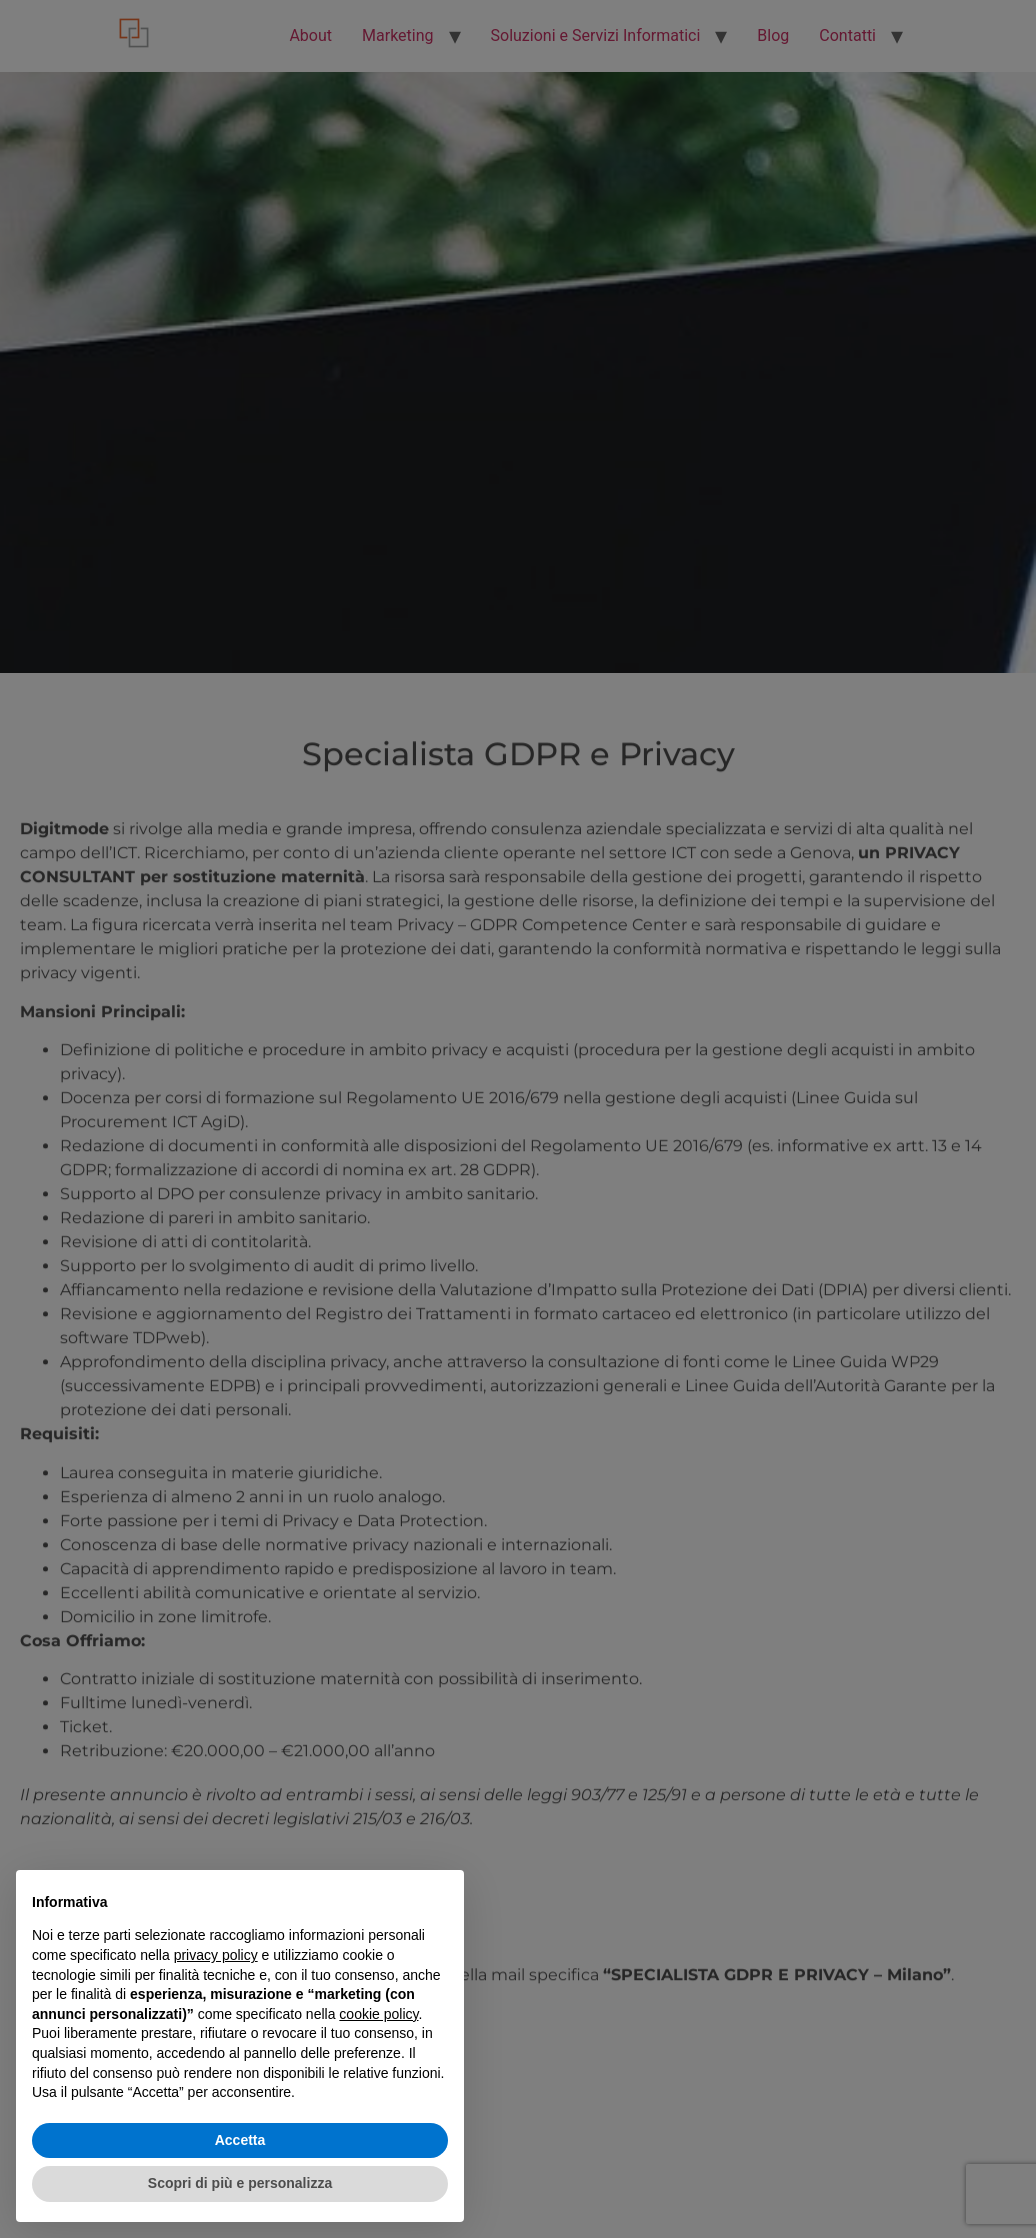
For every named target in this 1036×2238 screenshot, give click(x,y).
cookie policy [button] (378, 2014)
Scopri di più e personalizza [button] (240, 2183)
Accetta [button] (240, 2140)
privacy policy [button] (216, 1955)
